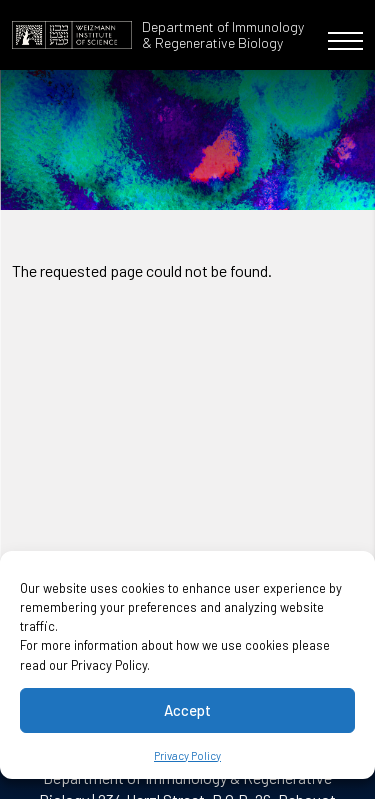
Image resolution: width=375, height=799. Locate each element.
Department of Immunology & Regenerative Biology (223, 35)
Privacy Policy (187, 755)
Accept (187, 710)
